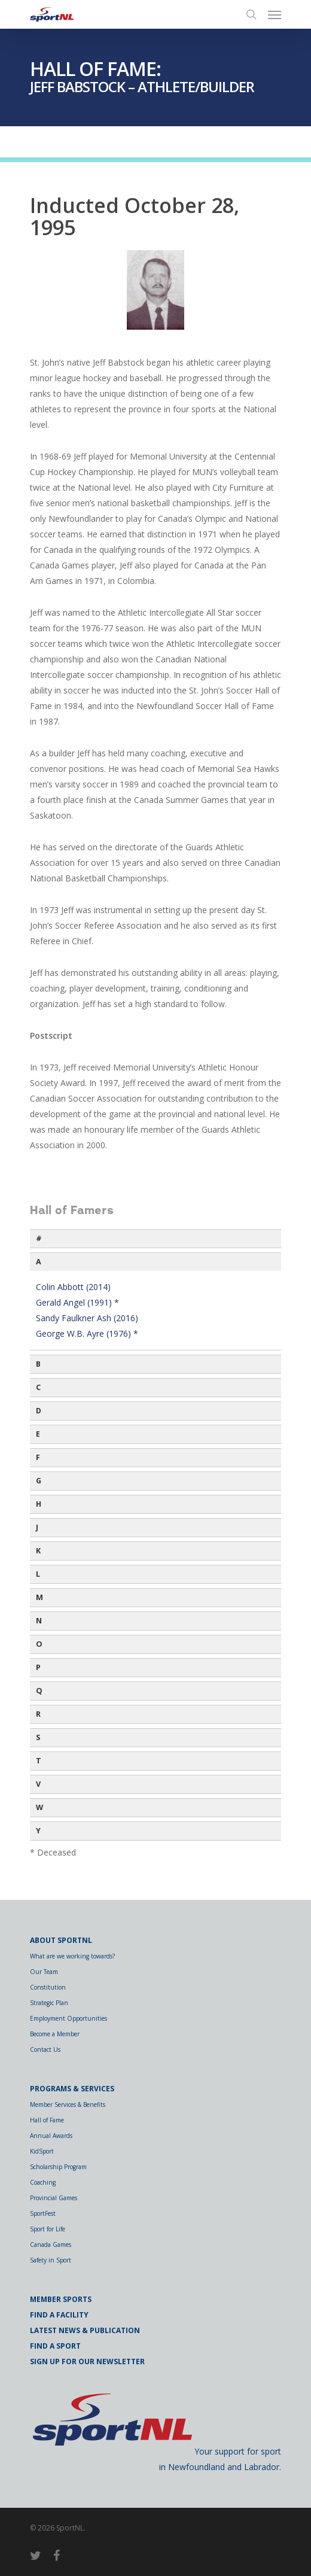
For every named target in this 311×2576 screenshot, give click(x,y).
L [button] (38, 1574)
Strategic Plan (49, 2003)
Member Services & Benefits (67, 2104)
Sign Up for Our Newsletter (87, 2361)
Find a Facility (59, 2315)
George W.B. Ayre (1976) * (87, 1333)
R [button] (38, 1714)
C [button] (38, 1387)
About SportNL (61, 1940)
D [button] (38, 1411)
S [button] (38, 1737)
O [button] (39, 1644)
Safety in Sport (50, 2260)
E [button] (38, 1434)
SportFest (43, 2213)
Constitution (48, 1987)
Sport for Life (47, 2229)
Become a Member (55, 2034)
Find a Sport (55, 2346)
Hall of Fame (47, 2120)
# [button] (39, 1238)
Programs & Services (72, 2089)
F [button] (38, 1457)
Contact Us (45, 2049)
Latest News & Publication (85, 2330)
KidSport (42, 2151)
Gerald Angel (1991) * (77, 1302)
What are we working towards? (72, 1956)
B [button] (38, 1364)
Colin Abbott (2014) (73, 1286)
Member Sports (61, 2299)
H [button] (38, 1504)
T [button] (38, 1761)
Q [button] (39, 1691)
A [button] (38, 1262)
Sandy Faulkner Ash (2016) (87, 1318)
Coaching (43, 2182)
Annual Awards (51, 2135)
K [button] (38, 1551)
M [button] (39, 1597)
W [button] (39, 1807)
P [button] (38, 1667)
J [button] (37, 1527)
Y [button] (38, 1831)
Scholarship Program (58, 2167)
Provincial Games (53, 2198)
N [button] (39, 1621)
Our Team (44, 1971)
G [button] (38, 1481)
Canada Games (50, 2244)
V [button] (38, 1784)
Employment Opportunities (68, 2018)
